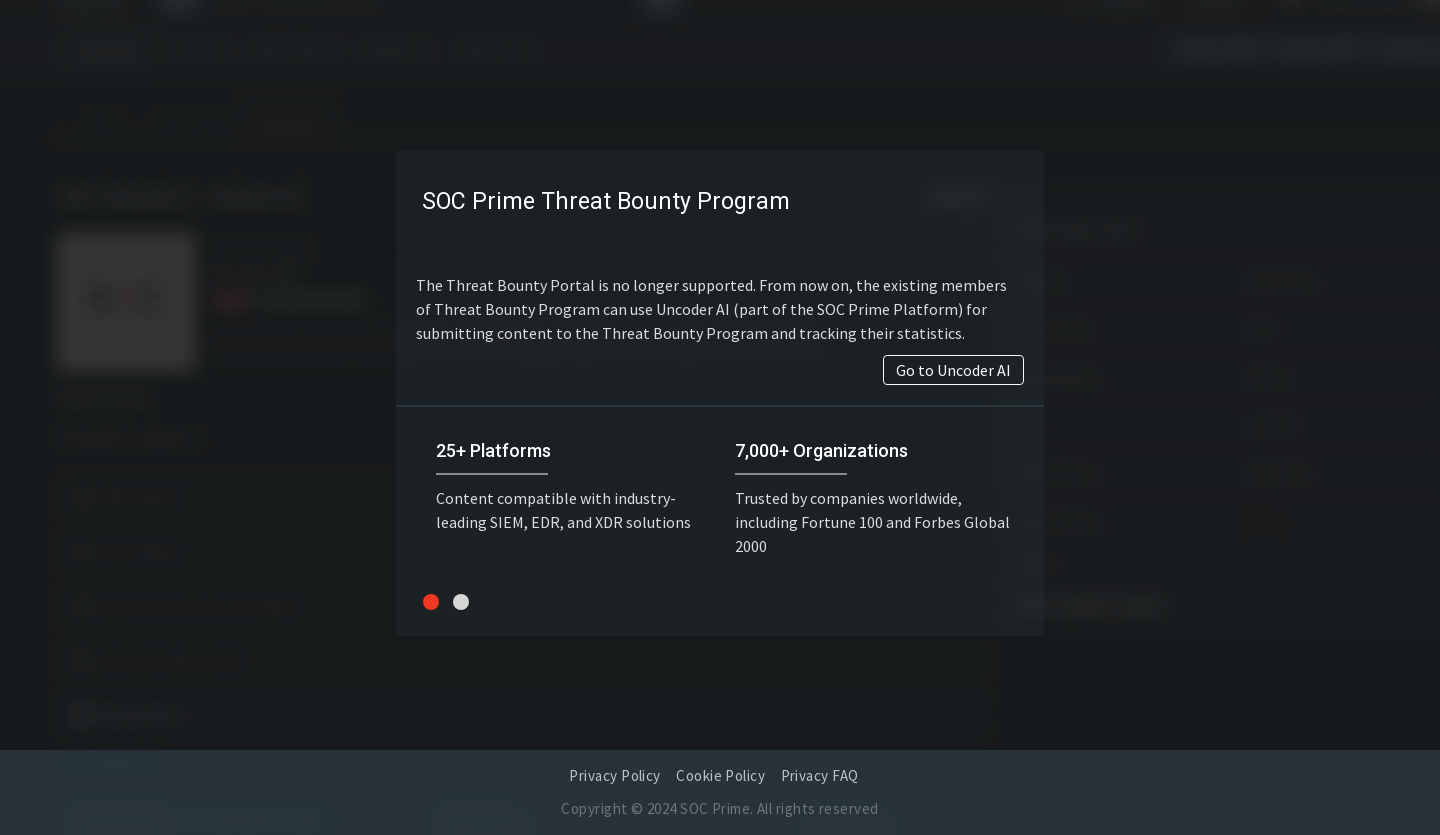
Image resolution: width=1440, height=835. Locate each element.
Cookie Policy (720, 775)
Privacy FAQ (820, 775)
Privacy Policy (614, 775)
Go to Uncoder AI (953, 370)
